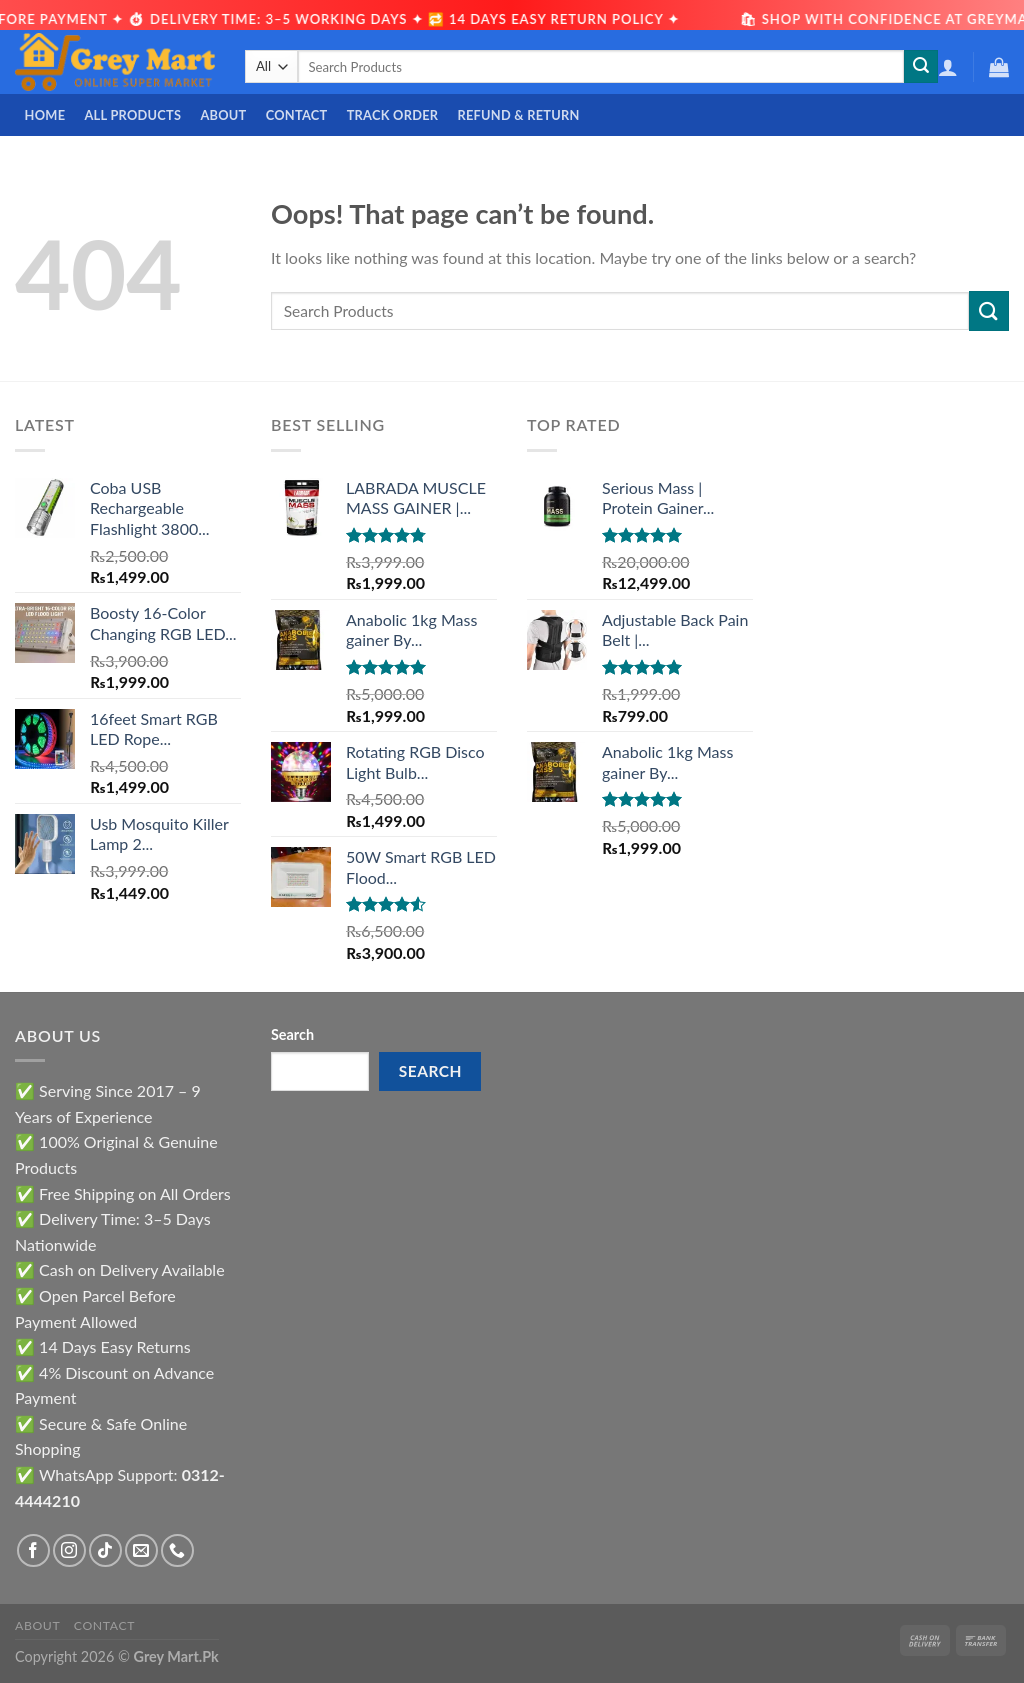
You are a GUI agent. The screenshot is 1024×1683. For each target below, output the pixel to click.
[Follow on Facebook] (33, 1550)
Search (292, 1034)
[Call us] (177, 1550)
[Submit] (921, 67)
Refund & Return (518, 115)
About (223, 115)
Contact (297, 115)
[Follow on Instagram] (69, 1550)
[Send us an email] (141, 1550)
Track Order (393, 115)
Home (45, 115)
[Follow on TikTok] (105, 1550)
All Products (132, 115)
